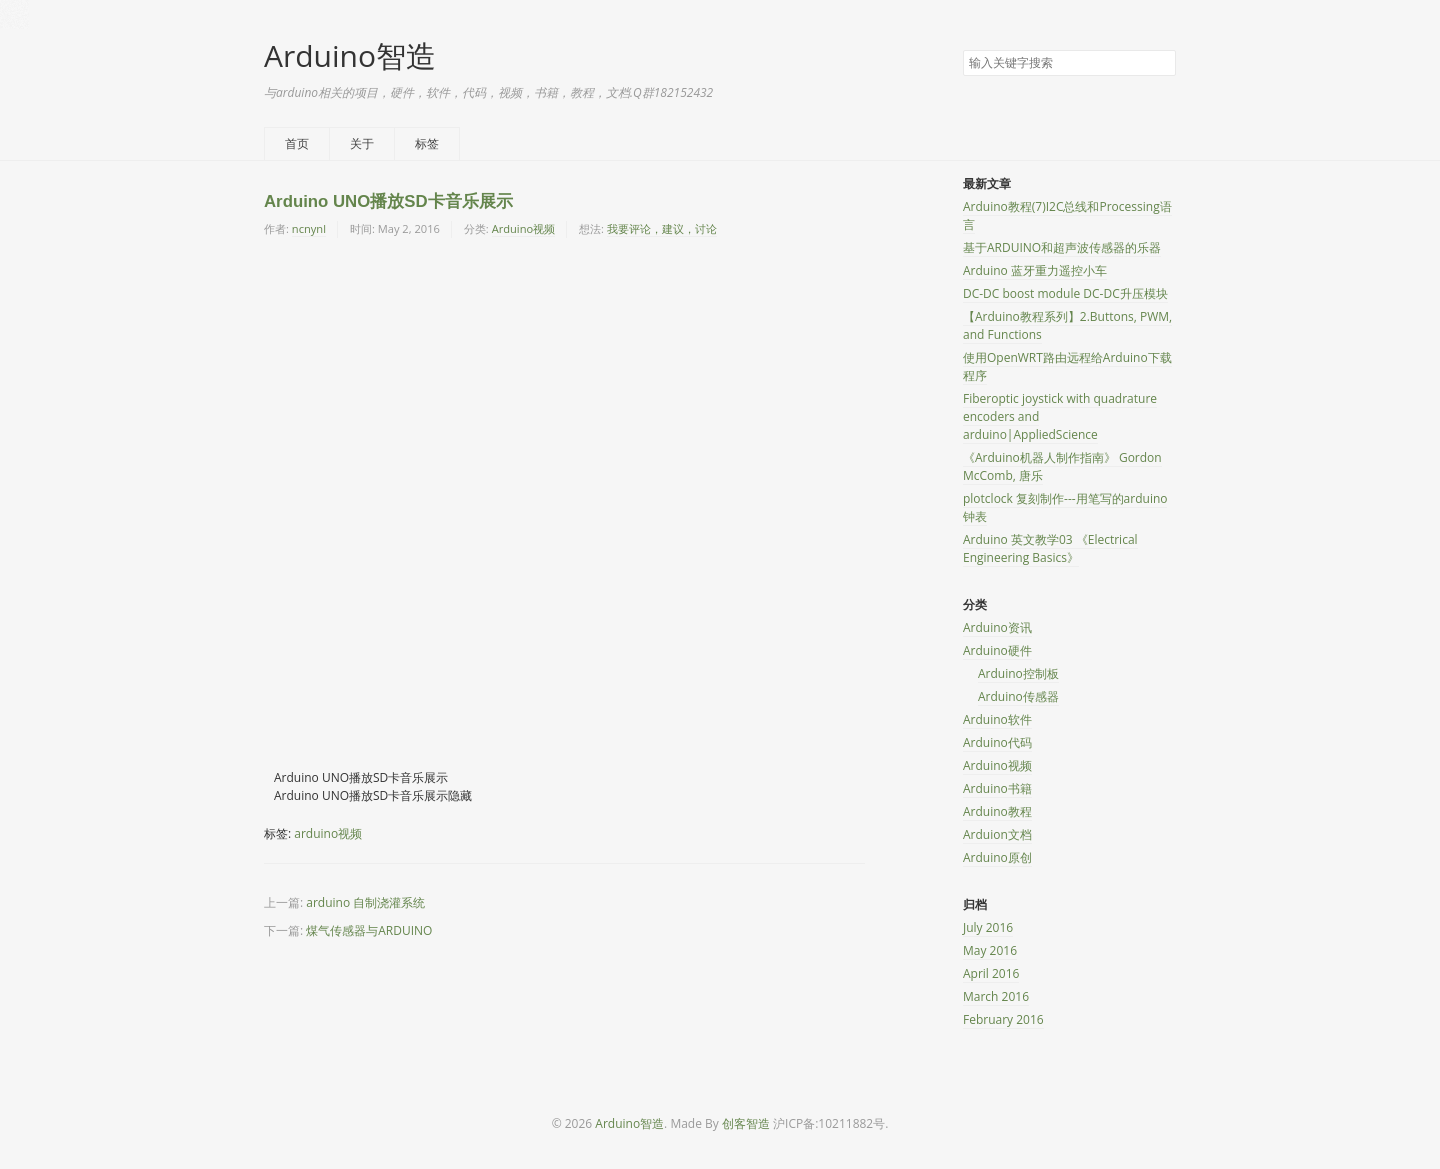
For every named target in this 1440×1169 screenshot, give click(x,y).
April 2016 (991, 973)
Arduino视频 (524, 228)
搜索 (1160, 64)
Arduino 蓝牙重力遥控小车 (1035, 270)
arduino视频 (328, 833)
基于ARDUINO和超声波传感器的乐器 (1062, 247)
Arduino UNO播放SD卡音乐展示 (388, 201)
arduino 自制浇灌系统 (365, 902)
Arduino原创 (997, 857)
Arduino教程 (997, 811)
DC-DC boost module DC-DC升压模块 (1065, 293)
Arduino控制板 (1018, 673)
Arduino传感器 (1018, 696)
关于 (362, 143)
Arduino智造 (350, 55)
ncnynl (309, 228)
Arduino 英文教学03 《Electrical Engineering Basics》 (1050, 548)
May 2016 (990, 950)
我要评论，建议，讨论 (662, 228)
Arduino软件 (997, 719)
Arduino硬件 (997, 650)
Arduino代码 (997, 742)
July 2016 (988, 927)
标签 (427, 143)
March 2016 (996, 996)
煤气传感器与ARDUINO (369, 930)
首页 (297, 143)
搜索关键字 (962, 49)
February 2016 (1003, 1019)
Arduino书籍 (997, 788)
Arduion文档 (997, 834)
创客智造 (746, 1123)
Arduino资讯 (997, 627)
